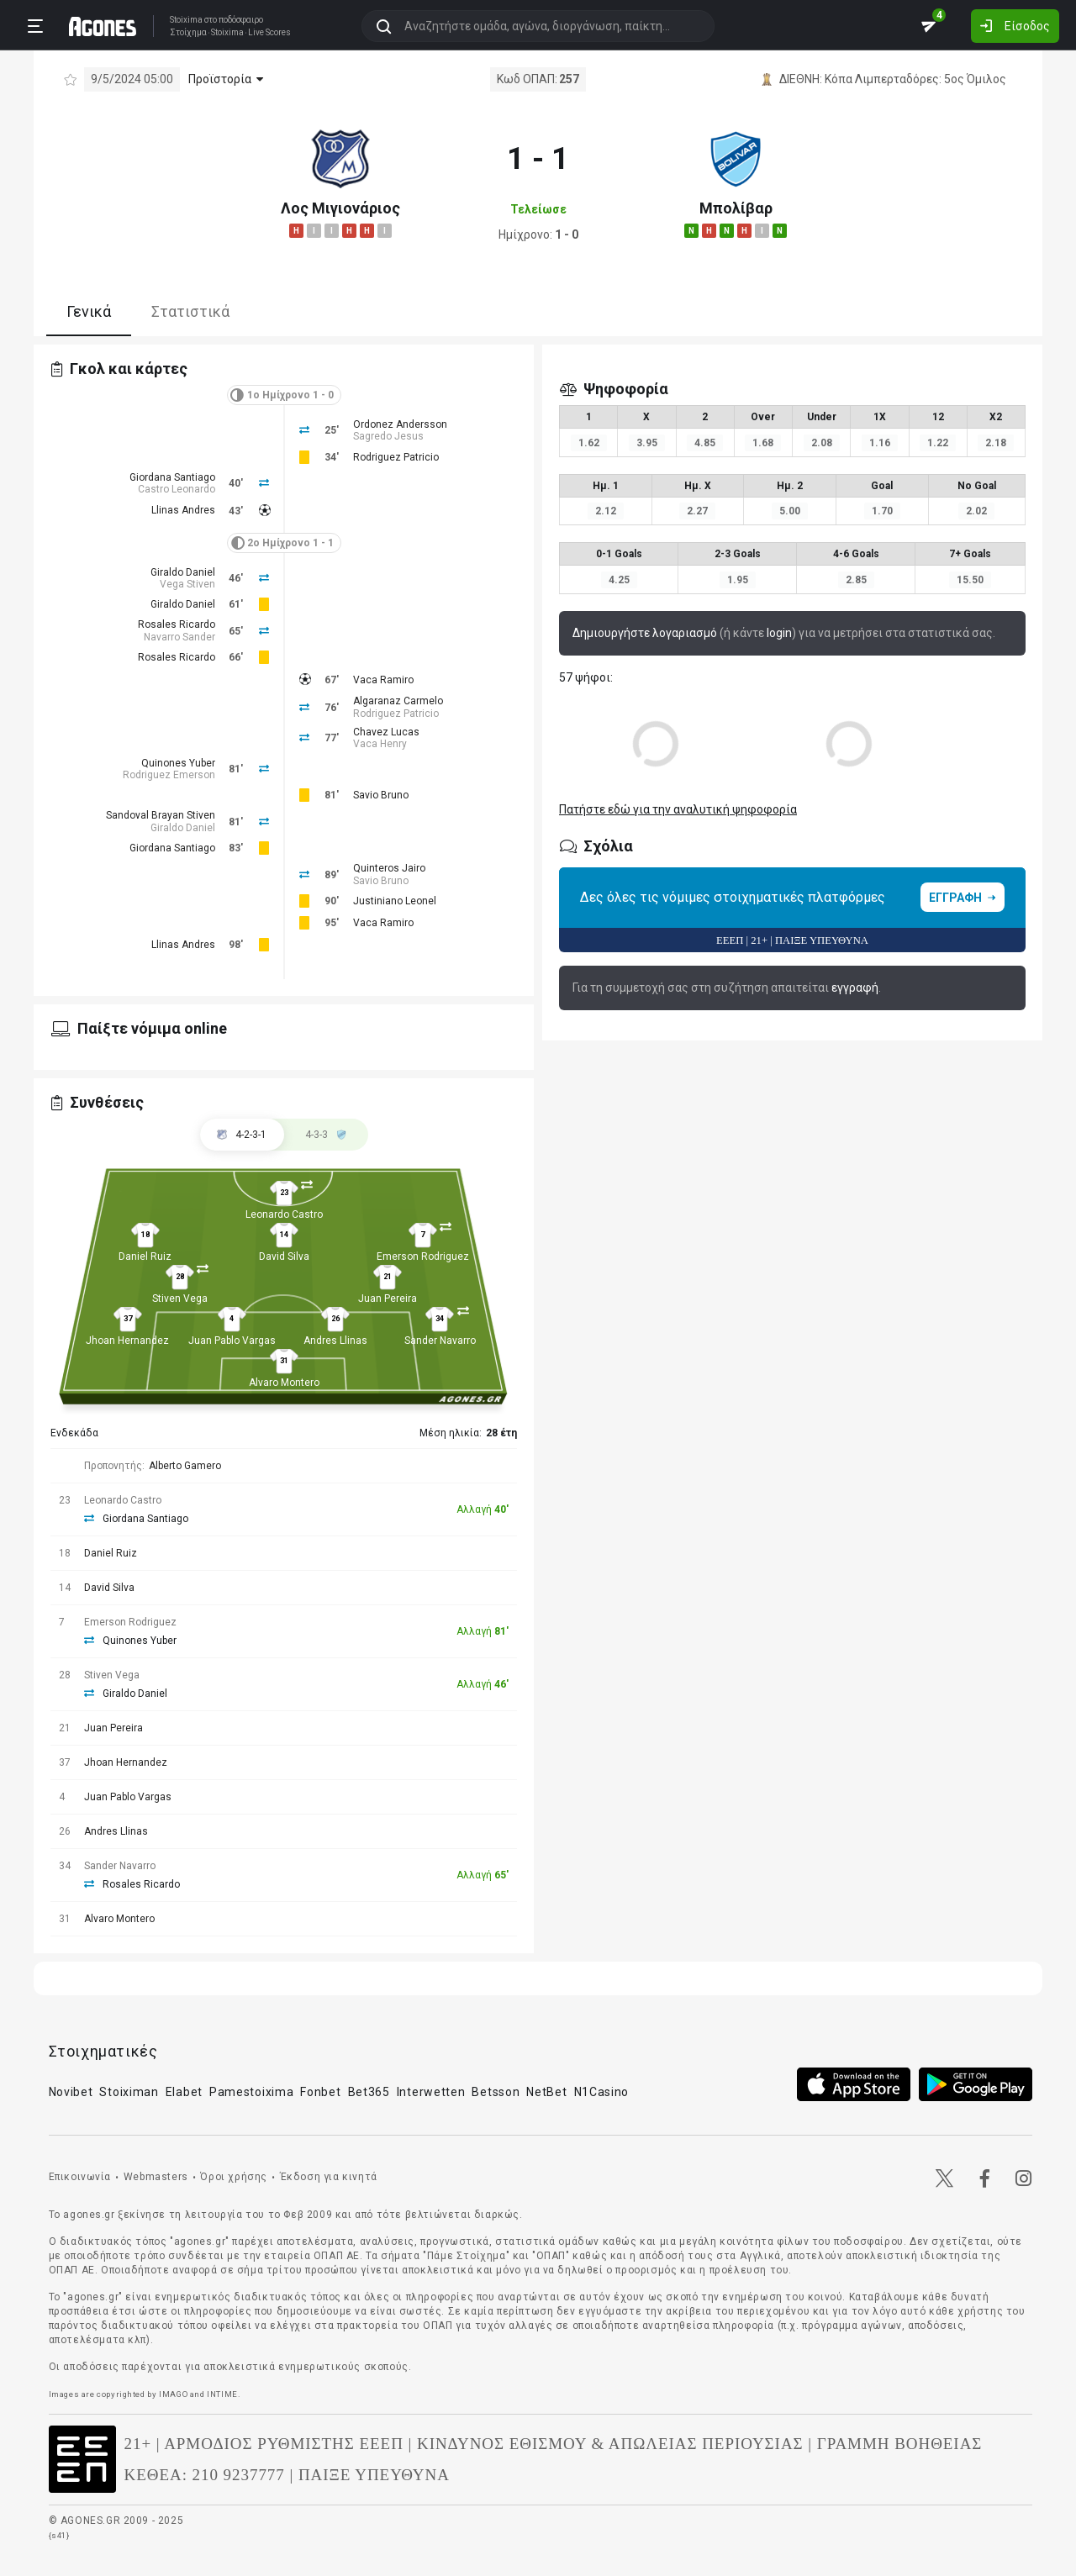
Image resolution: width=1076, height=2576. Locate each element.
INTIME (222, 2394)
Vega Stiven (187, 584)
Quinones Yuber (178, 763)
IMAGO (173, 2394)
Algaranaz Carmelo (398, 701)
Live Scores (269, 33)
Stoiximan (128, 2092)
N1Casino (602, 2092)
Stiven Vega (180, 1298)
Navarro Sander (179, 637)
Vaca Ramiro (383, 680)
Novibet (71, 2092)
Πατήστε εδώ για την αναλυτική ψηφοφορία (678, 809)
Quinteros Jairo (389, 868)
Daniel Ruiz (145, 1256)
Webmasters (156, 2177)
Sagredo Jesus (388, 436)
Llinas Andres (183, 510)
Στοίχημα (188, 33)
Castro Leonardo (176, 489)
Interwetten (431, 2092)
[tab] (326, 1135)
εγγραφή (854, 987)
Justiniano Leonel (394, 901)
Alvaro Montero (284, 1382)
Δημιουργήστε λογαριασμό (644, 633)
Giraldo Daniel (182, 572)
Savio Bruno (381, 795)
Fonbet (320, 2092)
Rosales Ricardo (176, 624)
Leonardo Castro (284, 1214)
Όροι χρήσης (233, 2177)
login (779, 633)
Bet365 (369, 2092)
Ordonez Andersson (400, 424)
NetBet (546, 2092)
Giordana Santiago (172, 477)
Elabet (184, 2092)
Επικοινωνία (80, 2177)
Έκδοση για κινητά (328, 2177)
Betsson (496, 2092)
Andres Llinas (335, 1340)
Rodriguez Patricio (396, 457)
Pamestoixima (251, 2092)
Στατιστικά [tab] (190, 311)
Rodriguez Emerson (169, 775)
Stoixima (186, 19)
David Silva (284, 1256)
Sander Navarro (440, 1340)
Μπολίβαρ (736, 208)
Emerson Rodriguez (423, 1256)
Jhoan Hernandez (127, 1340)
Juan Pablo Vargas (232, 1340)
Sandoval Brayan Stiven (160, 815)
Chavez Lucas (386, 732)
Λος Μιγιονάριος (340, 208)
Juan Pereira (387, 1298)
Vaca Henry (380, 744)
